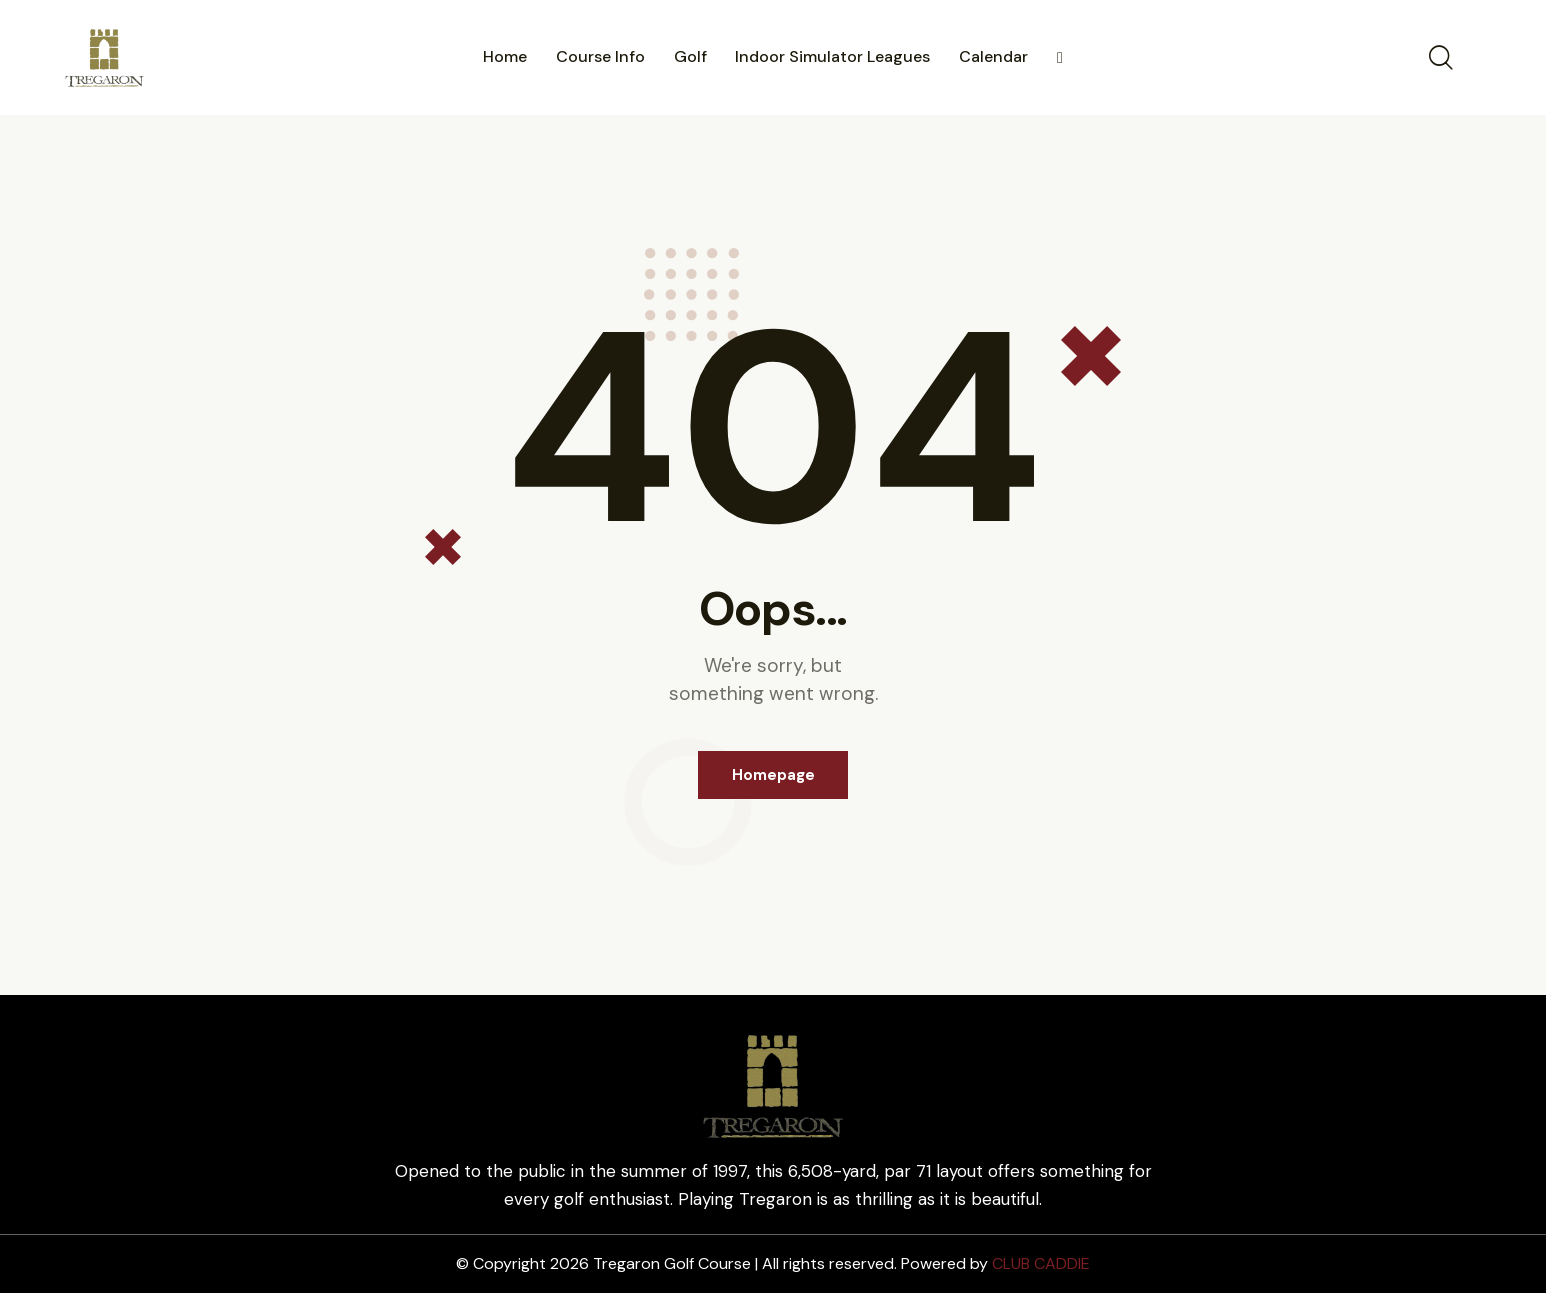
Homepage (773, 780)
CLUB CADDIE (1041, 1273)
